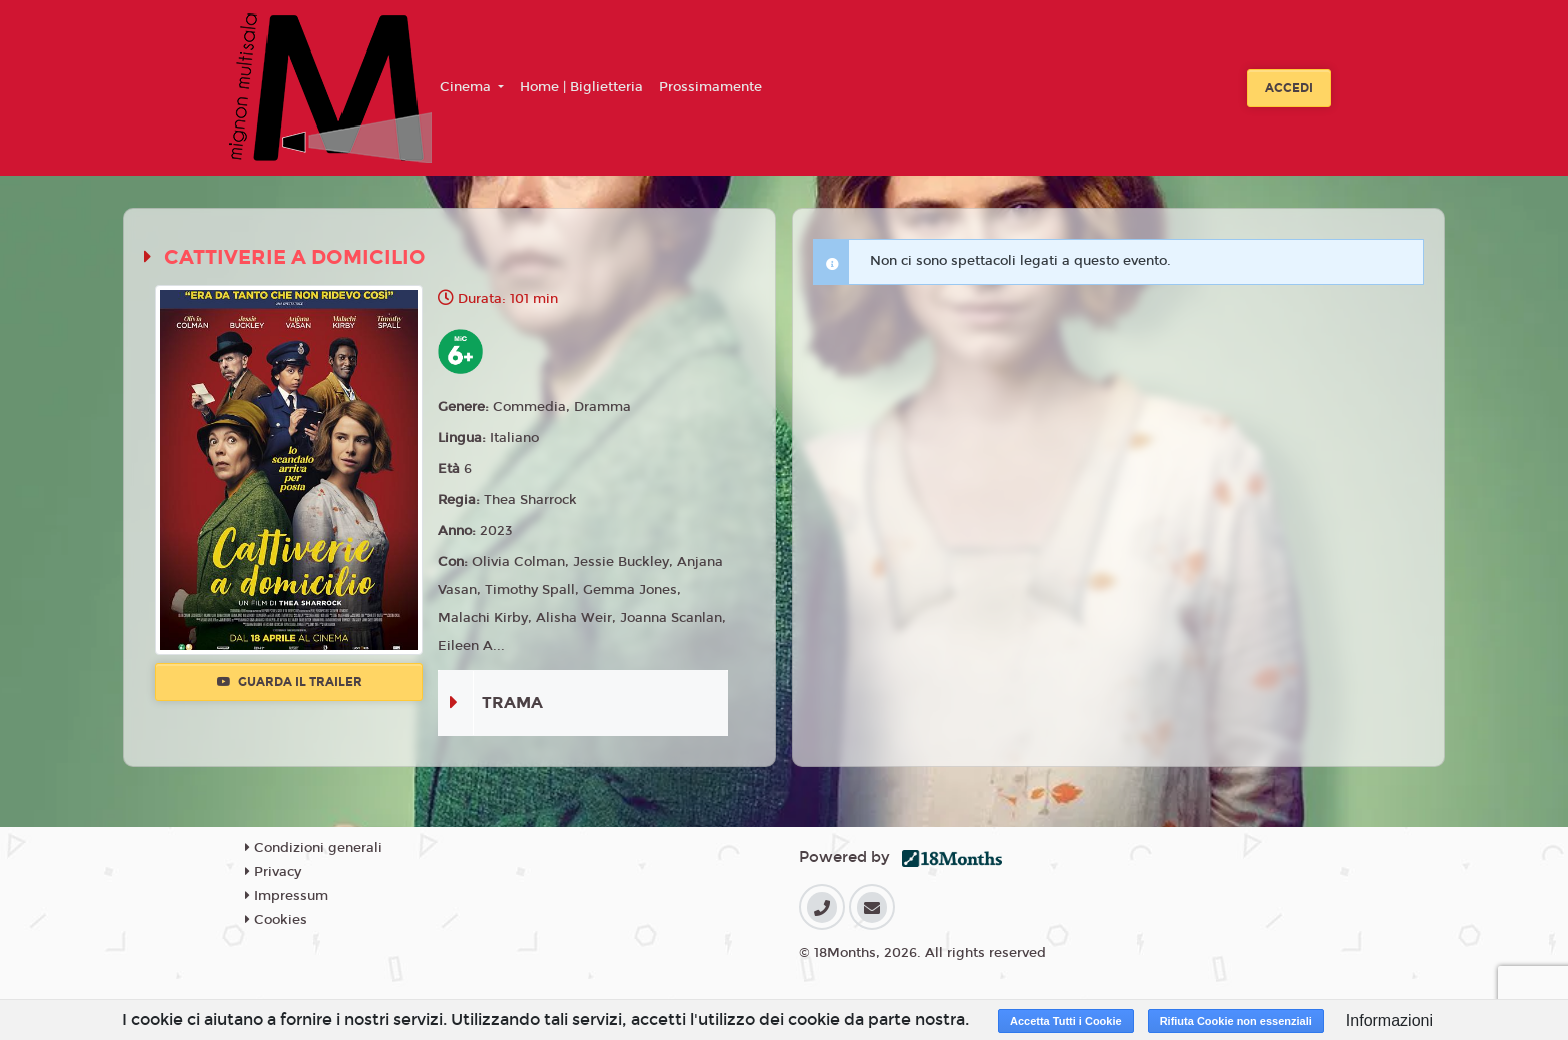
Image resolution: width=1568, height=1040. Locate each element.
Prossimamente (710, 87)
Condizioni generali (313, 848)
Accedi (1289, 88)
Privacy (273, 872)
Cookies (276, 920)
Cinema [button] (467, 87)
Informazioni (1389, 1020)
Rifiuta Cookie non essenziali (1236, 1021)
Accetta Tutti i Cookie (1066, 1021)
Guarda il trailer (289, 682)
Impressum (286, 896)
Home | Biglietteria (581, 87)
